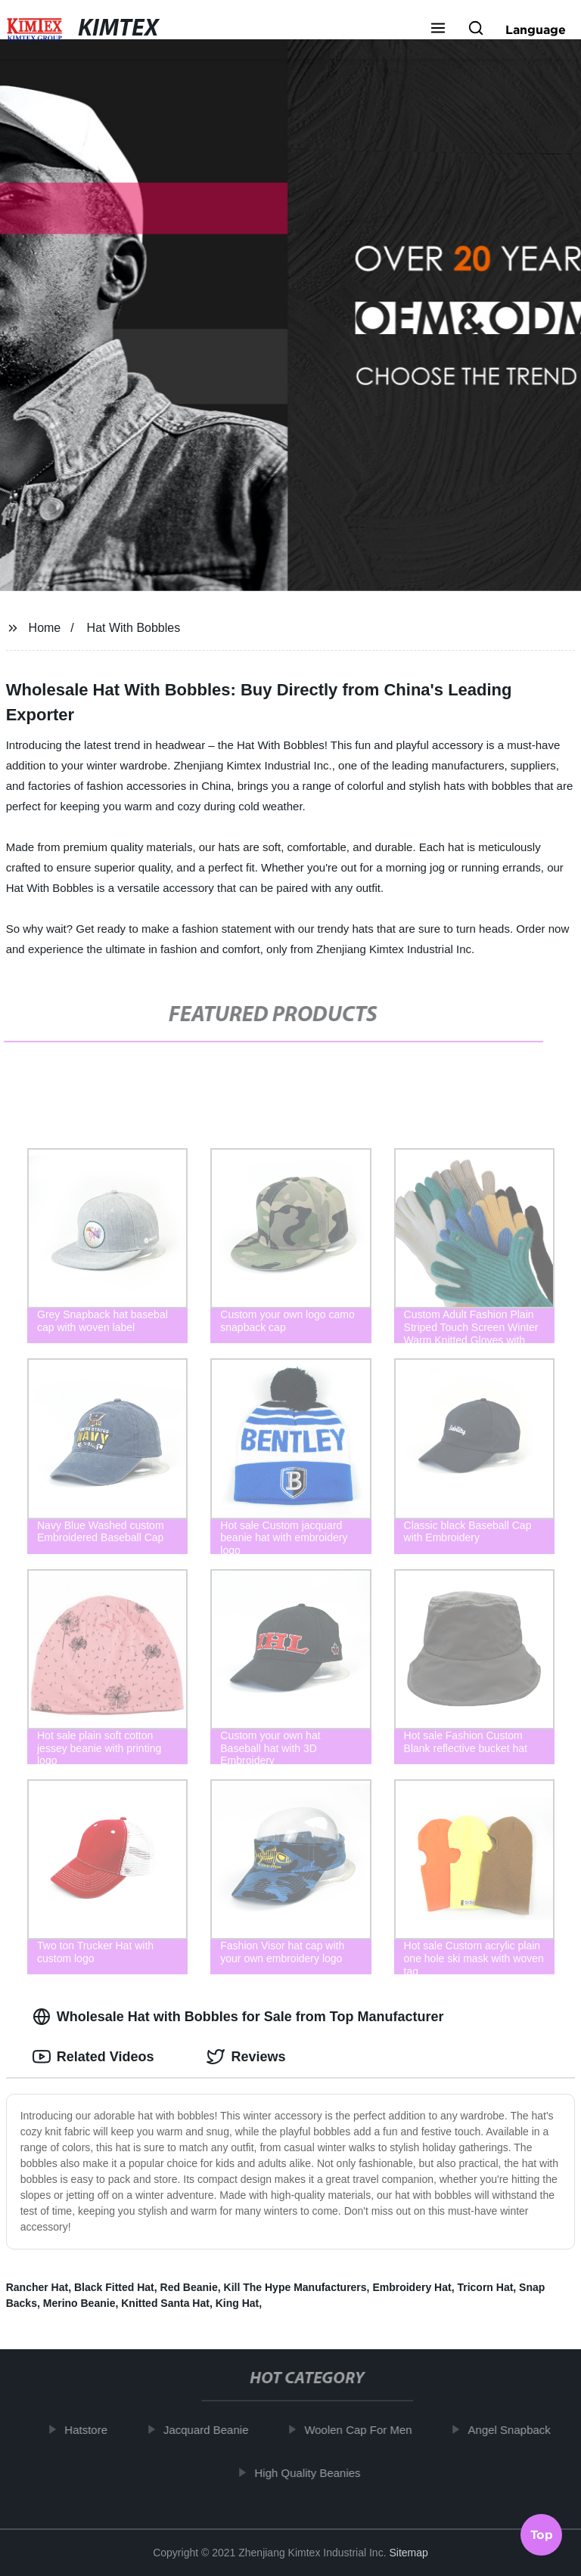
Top (541, 2536)
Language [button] (535, 29)
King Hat (237, 2303)
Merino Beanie (79, 2303)
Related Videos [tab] (93, 2057)
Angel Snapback (519, 2429)
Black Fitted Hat (114, 2287)
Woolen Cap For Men (368, 2429)
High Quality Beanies (318, 2472)
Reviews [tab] (246, 2057)
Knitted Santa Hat (165, 2303)
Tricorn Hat (485, 2287)
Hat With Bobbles (134, 627)
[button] (438, 29)
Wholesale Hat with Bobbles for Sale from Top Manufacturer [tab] (238, 2017)
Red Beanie (189, 2287)
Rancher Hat (37, 2287)
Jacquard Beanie (216, 2429)
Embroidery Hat (411, 2287)
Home (45, 627)
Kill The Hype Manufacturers (295, 2287)
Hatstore (95, 2429)
